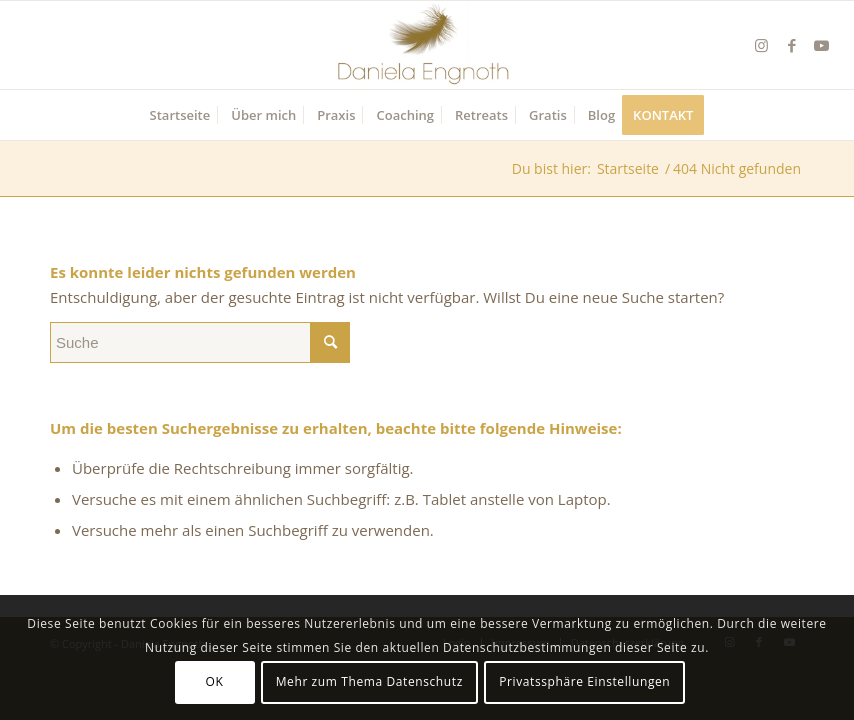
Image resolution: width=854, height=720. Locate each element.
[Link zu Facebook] (792, 45)
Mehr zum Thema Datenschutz (369, 681)
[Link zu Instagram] (762, 45)
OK (215, 681)
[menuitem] (180, 115)
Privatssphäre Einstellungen (584, 681)
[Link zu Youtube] (822, 45)
